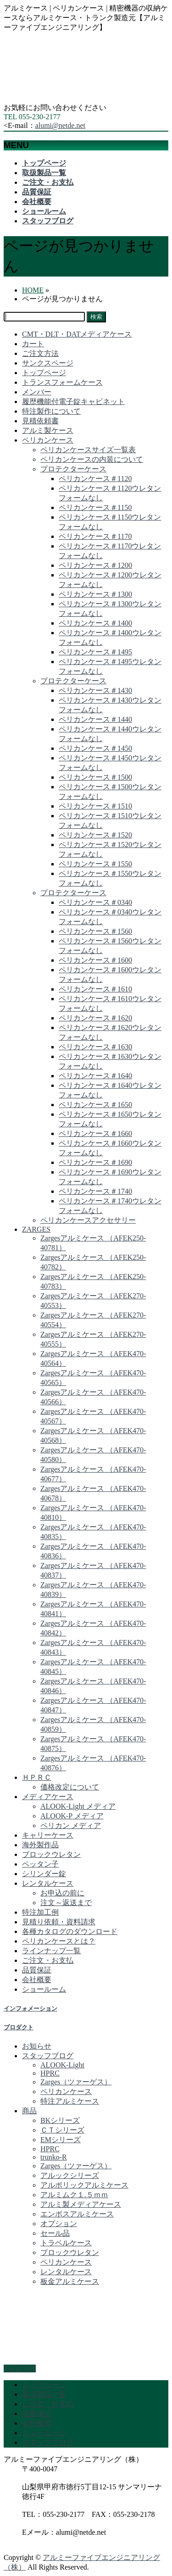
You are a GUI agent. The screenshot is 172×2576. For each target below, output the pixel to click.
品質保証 (36, 1970)
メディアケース (47, 1796)
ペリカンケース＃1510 (95, 806)
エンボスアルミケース (77, 2214)
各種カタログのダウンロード (69, 1931)
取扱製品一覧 (44, 2394)
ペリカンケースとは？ (58, 1941)
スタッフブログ (47, 2056)
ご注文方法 (40, 353)
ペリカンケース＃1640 (95, 1076)
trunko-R (53, 2157)
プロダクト (18, 2027)
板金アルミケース (69, 2281)
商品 (29, 2111)
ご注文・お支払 (47, 1960)
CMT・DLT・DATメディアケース (77, 334)
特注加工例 (40, 1912)
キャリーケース (47, 1835)
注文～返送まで (66, 1902)
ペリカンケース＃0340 (95, 902)
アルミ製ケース (47, 430)
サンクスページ (47, 363)
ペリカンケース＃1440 (95, 719)
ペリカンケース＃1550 (95, 864)
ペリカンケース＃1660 (95, 1133)
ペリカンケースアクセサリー (88, 1220)
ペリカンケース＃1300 (95, 594)
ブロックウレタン (51, 1854)
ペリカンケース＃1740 (95, 1191)
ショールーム (44, 1989)
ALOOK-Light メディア (78, 1806)
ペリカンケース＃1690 (95, 1162)
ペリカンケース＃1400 (95, 623)
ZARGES (36, 1229)
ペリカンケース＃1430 (95, 690)
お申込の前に (62, 1893)
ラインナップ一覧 (51, 1951)
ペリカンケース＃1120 (95, 478)
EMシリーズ (60, 2140)
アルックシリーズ (69, 2175)
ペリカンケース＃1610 (95, 989)
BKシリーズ (60, 2120)
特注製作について (51, 411)
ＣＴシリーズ (62, 2130)
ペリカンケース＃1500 (95, 777)
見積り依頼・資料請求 (58, 1922)
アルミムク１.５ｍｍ (74, 2195)
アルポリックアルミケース (84, 2185)
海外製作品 (40, 1845)
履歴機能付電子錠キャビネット (73, 401)
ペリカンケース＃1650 (95, 1104)
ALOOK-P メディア (72, 1816)
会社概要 (36, 1979)
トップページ (44, 373)
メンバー (36, 392)
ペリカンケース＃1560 (95, 931)
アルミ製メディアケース (80, 2204)
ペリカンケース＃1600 (95, 960)
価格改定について (69, 1787)
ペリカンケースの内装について (91, 459)
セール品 (55, 2233)
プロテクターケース (73, 469)
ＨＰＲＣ (36, 1777)
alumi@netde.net (60, 125)
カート (33, 344)
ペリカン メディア (70, 1825)
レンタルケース (47, 1883)
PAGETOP (20, 2368)
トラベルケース (66, 2243)
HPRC (50, 2073)
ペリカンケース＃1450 (95, 748)
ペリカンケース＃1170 (95, 536)
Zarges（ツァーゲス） (75, 2082)
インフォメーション (30, 2008)
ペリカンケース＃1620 (95, 1018)
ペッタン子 (40, 1864)
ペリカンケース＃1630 (95, 1047)
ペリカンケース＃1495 (95, 652)
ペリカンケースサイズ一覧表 (88, 450)
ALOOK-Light (62, 2065)
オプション (58, 2223)
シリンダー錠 (44, 1874)
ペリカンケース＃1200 (95, 565)
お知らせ (36, 2046)
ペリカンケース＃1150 (95, 507)
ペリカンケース (47, 440)
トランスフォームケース (62, 382)
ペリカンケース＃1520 (95, 835)
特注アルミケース (69, 2101)
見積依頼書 (40, 421)
